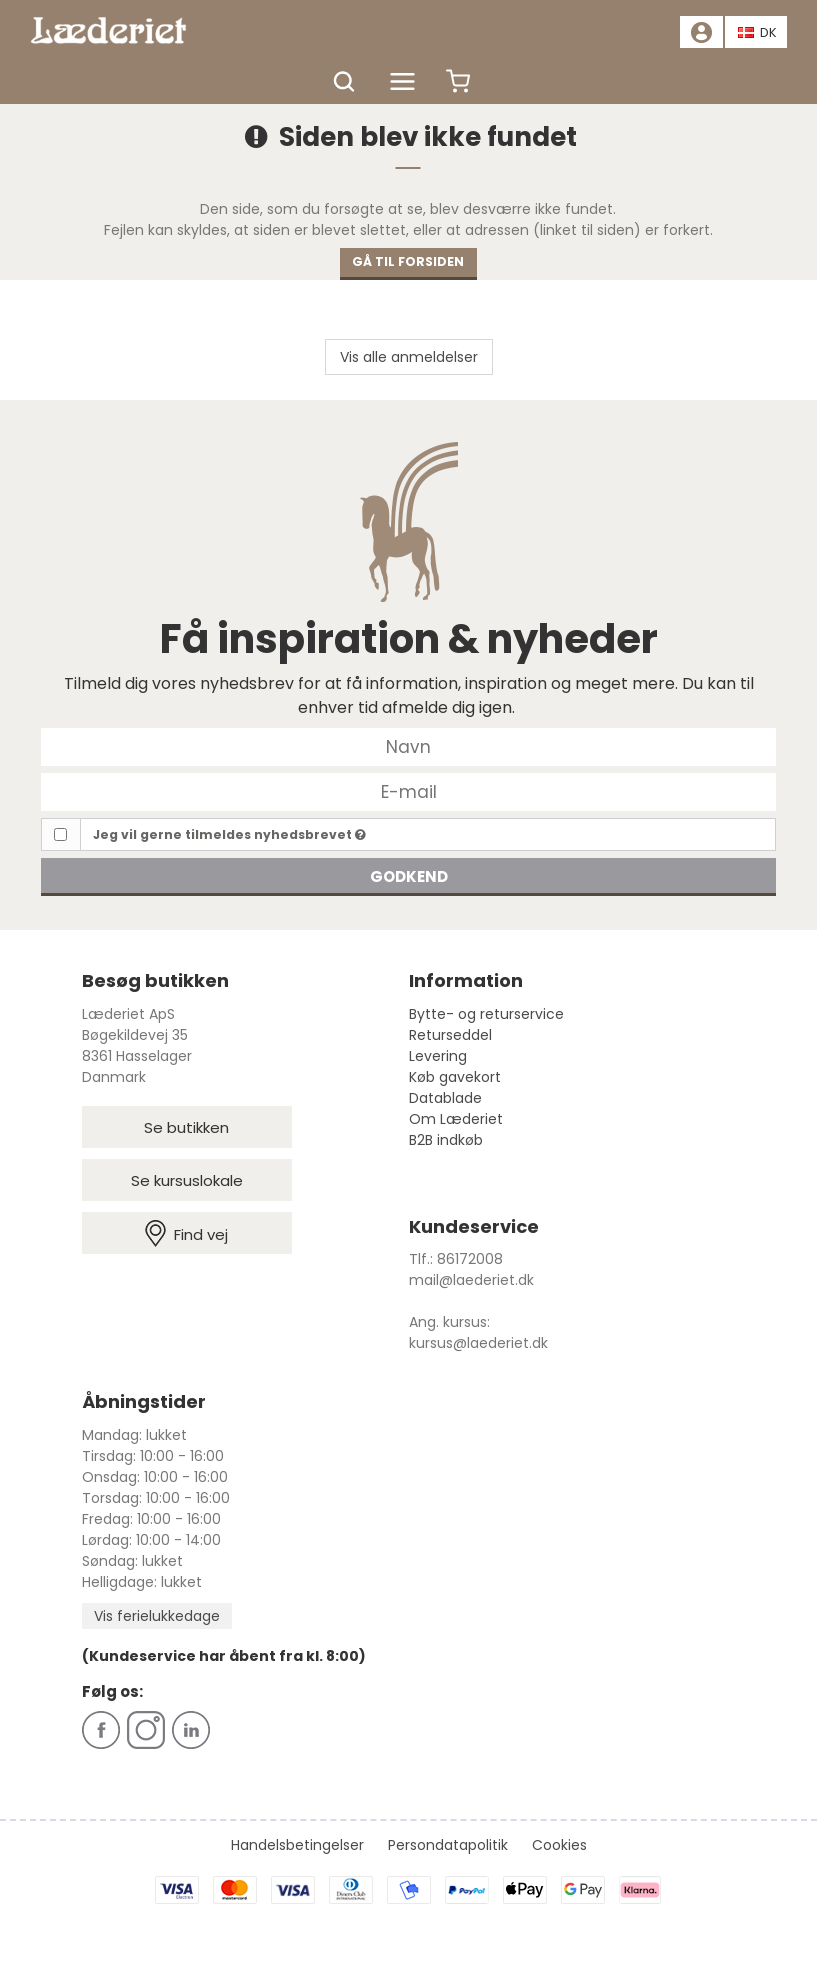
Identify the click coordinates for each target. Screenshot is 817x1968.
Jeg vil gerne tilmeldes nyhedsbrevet (229, 834)
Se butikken (186, 1127)
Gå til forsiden (408, 261)
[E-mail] (408, 791)
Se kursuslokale (187, 1180)
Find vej (186, 1233)
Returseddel (450, 1035)
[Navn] (408, 746)
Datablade (445, 1098)
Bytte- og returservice (486, 1014)
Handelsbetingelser (297, 1845)
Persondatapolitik (448, 1845)
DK (758, 32)
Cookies (559, 1845)
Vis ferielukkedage (157, 1616)
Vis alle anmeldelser (409, 357)
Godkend (409, 876)
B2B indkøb (446, 1140)
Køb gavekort (455, 1077)
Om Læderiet (456, 1119)
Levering (438, 1056)
